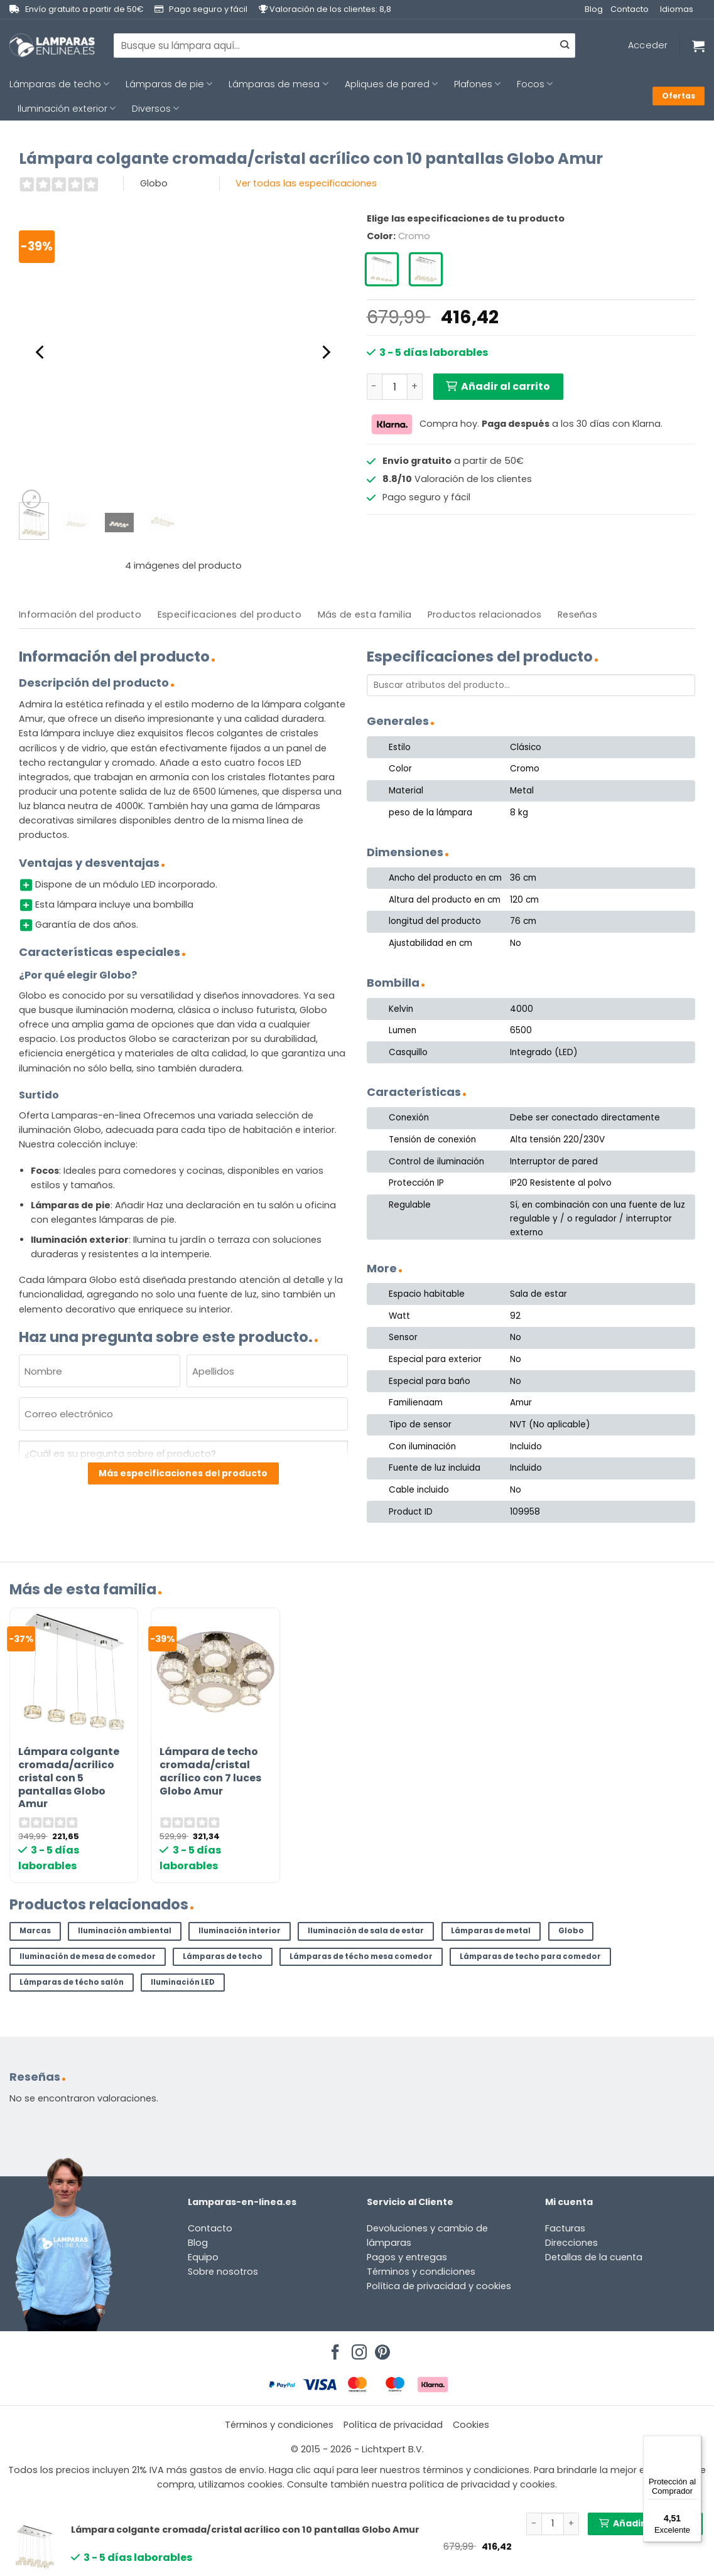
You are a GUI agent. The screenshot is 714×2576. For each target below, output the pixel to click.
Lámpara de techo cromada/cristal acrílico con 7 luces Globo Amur (210, 1772)
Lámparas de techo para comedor (530, 1956)
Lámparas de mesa (278, 84)
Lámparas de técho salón (71, 1982)
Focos (535, 84)
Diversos (155, 108)
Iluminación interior (239, 1931)
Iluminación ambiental (124, 1931)
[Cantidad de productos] (395, 386)
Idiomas (676, 9)
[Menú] (693, 2442)
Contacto (629, 9)
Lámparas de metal (491, 1931)
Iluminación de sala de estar (366, 1931)
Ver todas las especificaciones (306, 183)
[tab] (80, 614)
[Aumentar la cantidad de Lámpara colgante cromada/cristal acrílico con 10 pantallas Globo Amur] (415, 386)
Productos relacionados (484, 614)
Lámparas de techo (59, 84)
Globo (571, 1931)
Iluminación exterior (67, 108)
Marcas (35, 1931)
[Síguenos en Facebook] (333, 2349)
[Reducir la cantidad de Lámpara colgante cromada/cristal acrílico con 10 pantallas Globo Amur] (374, 386)
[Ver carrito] (698, 46)
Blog (594, 9)
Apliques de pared (391, 84)
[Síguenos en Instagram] (357, 2349)
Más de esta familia (364, 614)
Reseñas (577, 614)
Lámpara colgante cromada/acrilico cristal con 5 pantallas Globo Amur (68, 1778)
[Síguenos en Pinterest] (380, 2349)
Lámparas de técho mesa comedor (361, 1956)
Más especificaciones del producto (183, 1473)
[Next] (325, 352)
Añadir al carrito (505, 386)
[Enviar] (564, 45)
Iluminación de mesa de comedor (87, 1956)
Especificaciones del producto (229, 614)
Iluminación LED (183, 1982)
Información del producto (80, 614)
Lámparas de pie (169, 84)
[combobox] (344, 45)
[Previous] (41, 352)
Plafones (477, 84)
